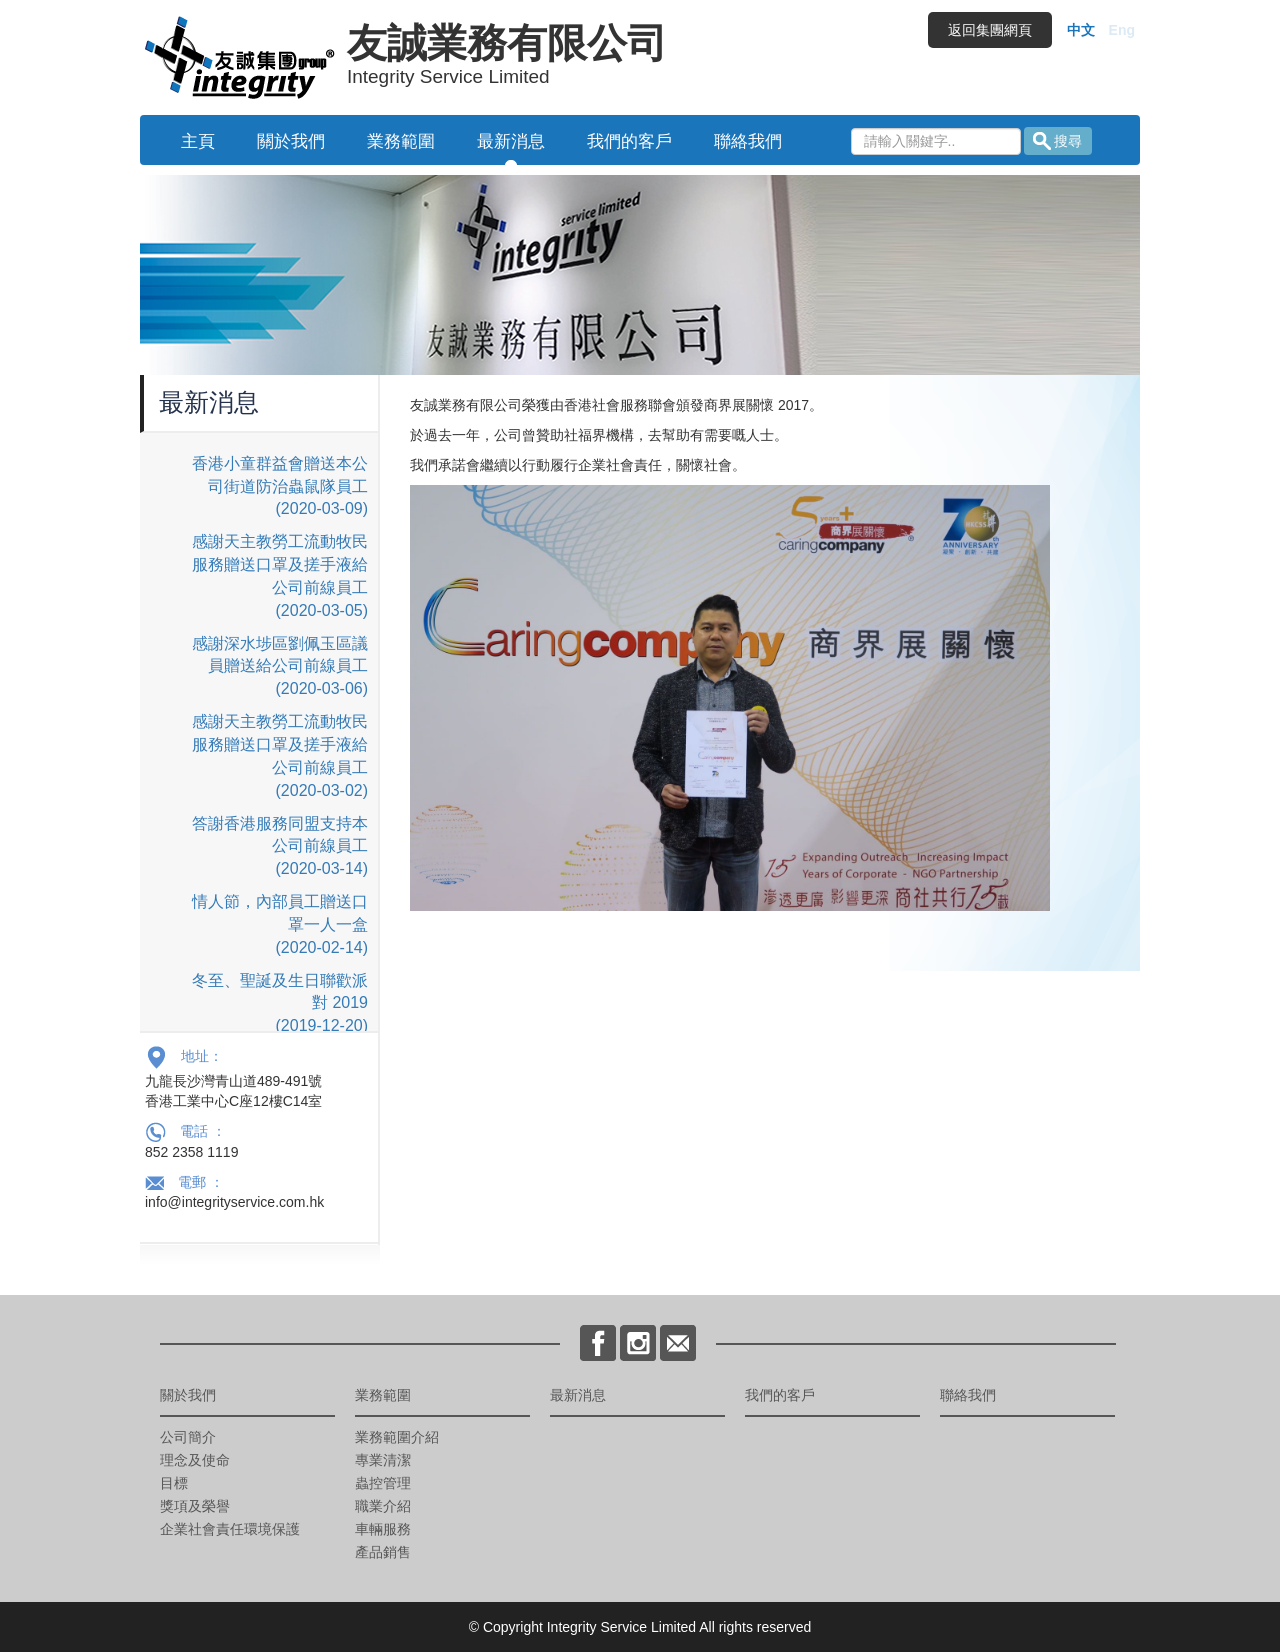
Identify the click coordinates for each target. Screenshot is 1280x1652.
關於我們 (291, 141)
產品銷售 (383, 1552)
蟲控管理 (383, 1483)
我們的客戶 (629, 141)
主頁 (198, 141)
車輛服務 (383, 1529)
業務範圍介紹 (397, 1437)
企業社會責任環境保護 (230, 1529)
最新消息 (511, 141)
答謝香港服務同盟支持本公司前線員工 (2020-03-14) (280, 846)
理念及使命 (195, 1460)
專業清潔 (383, 1460)
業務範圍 (401, 141)
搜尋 (1068, 141)
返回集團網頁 (990, 30)
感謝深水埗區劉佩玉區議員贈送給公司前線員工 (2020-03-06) (280, 666)
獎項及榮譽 (195, 1506)
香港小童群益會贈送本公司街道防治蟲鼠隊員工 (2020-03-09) (280, 486)
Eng (1122, 30)
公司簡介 (188, 1437)
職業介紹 (383, 1506)
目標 (174, 1483)
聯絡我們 (748, 141)
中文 (1081, 30)
